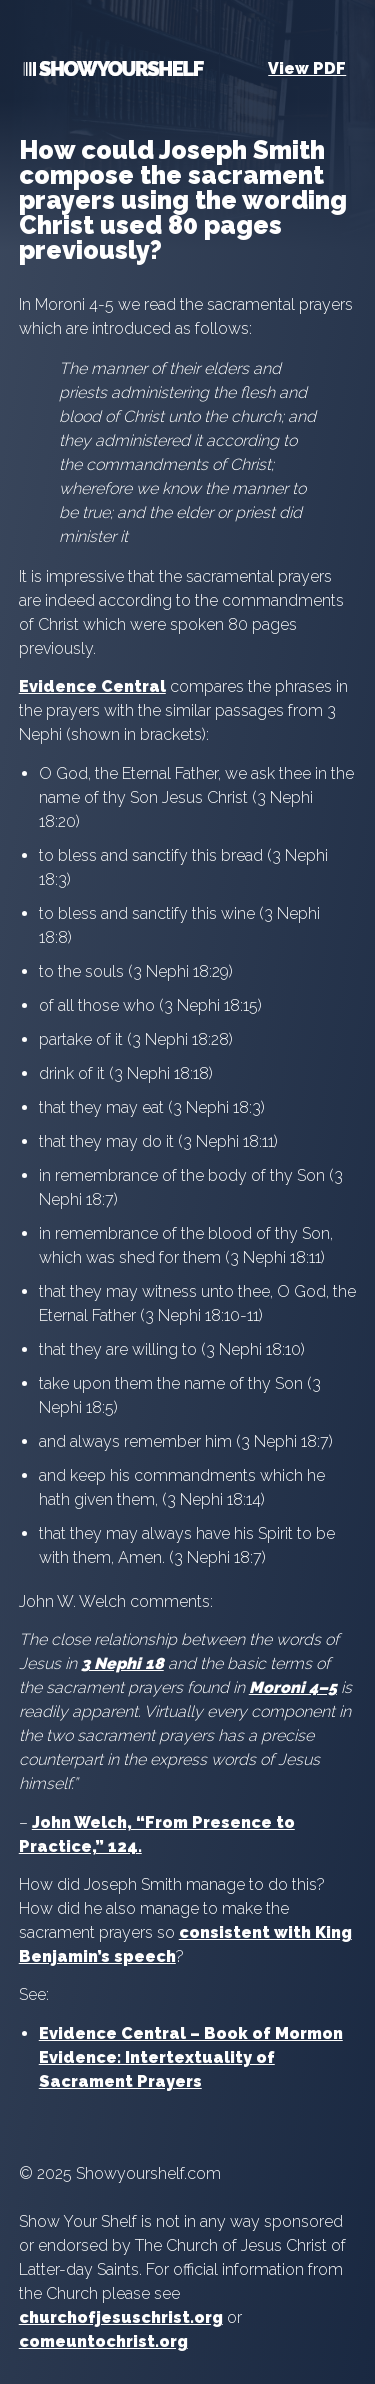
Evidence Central (92, 686)
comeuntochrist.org (103, 2341)
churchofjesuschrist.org (121, 2317)
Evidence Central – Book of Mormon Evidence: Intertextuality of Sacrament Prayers (191, 2057)
